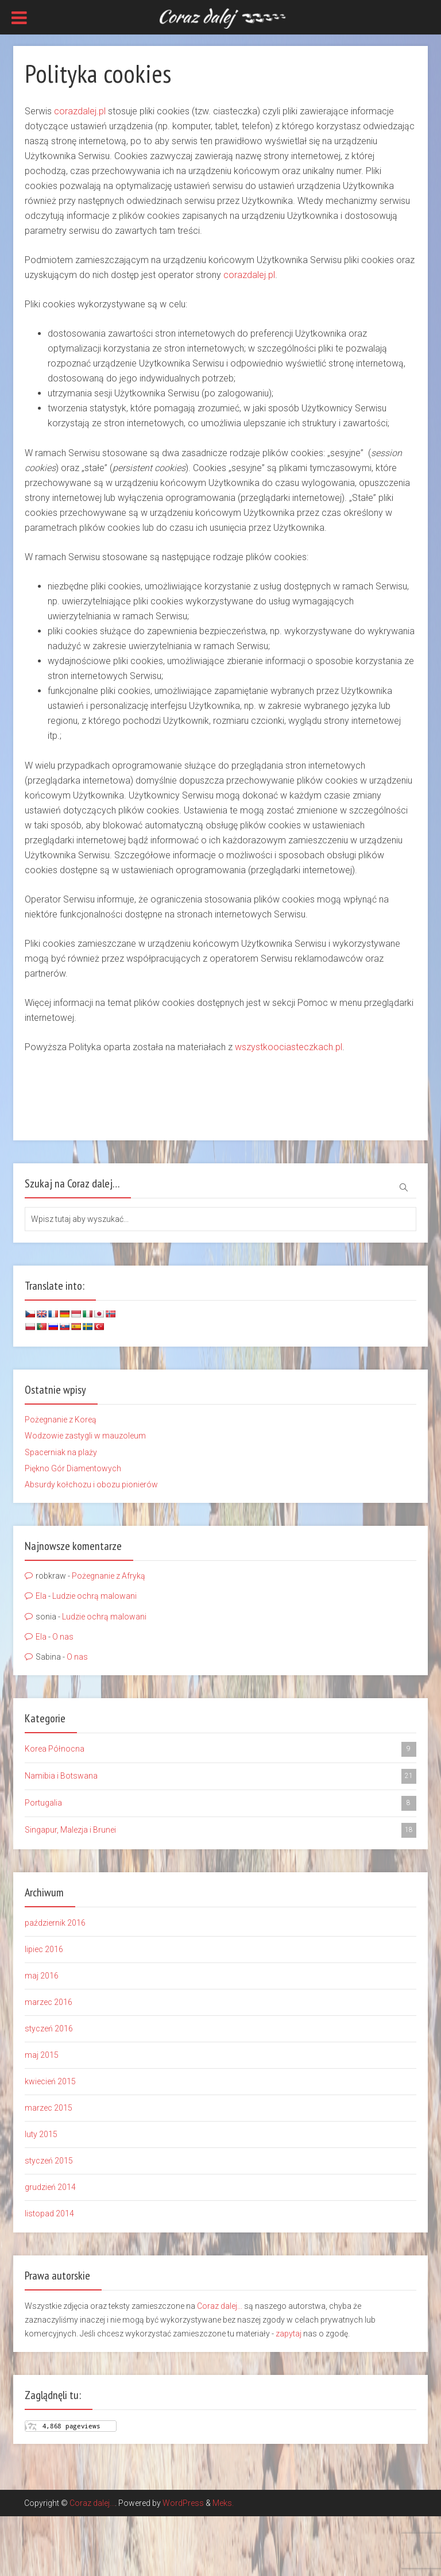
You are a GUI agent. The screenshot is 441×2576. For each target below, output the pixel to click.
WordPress (183, 2503)
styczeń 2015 (49, 2160)
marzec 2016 (48, 2002)
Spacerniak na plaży (61, 1452)
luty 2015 (41, 2134)
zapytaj (288, 2333)
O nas (63, 1636)
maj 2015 (42, 2055)
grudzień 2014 (50, 2187)
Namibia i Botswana (220, 1776)
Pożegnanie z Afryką (108, 1575)
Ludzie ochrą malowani (94, 1596)
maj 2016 (42, 1975)
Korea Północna (220, 1749)
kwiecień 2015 (50, 2081)
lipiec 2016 (44, 1949)
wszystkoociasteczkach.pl (288, 1047)
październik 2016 (55, 1922)
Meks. (223, 2503)
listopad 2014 (49, 2213)
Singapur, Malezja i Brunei (220, 1830)
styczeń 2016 (49, 2028)
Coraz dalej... (219, 2306)
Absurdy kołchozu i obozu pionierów (91, 1484)
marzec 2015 (48, 2107)
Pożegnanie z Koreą (60, 1419)
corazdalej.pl (80, 111)
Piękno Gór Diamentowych (73, 1468)
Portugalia (220, 1803)
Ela (41, 1596)
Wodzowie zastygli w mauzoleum (85, 1435)
